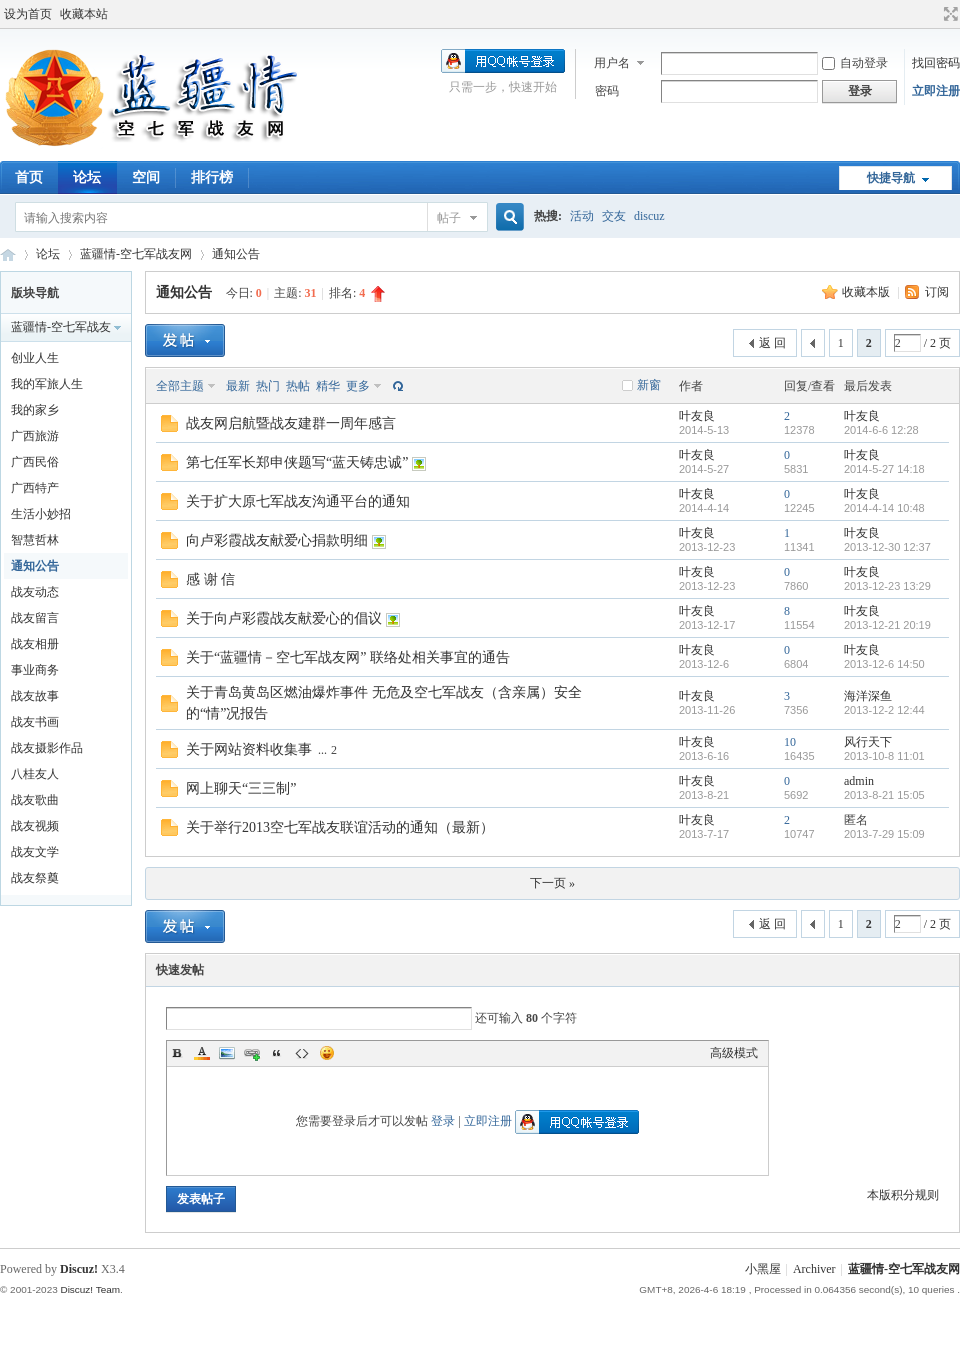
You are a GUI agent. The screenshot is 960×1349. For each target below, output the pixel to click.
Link (252, 1053)
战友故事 (35, 696)
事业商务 (35, 670)
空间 (146, 177)
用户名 (612, 63)
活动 (582, 216)
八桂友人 (35, 774)
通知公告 (236, 254)
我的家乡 (35, 410)
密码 (607, 91)
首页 (29, 177)
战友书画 (35, 722)
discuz (649, 216)
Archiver (814, 1269)
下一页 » (552, 883)
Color (202, 1053)
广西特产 (35, 488)
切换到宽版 (948, 14)
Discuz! (79, 1269)
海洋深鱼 (868, 696)
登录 (443, 1121)
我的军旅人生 (47, 384)
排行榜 (212, 177)
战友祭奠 (35, 878)
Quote (277, 1053)
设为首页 (28, 14)
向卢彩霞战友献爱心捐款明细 (277, 540)
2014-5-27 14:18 (884, 469)
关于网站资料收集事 (249, 749)
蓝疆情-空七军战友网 (8, 254)
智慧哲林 (35, 540)
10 (790, 742)
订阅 (937, 292)
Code (302, 1053)
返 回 (772, 343)
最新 (238, 386)
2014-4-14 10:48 (884, 508)
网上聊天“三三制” (241, 788)
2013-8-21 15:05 (884, 795)
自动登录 (855, 63)
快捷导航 (891, 178)
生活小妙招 (41, 514)
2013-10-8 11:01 (884, 756)
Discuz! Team (90, 1289)
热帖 (298, 386)
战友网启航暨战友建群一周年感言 (291, 423)
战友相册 (35, 644)
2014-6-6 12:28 (881, 430)
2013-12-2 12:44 (884, 710)
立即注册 (936, 91)
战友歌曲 (35, 800)
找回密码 (936, 63)
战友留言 (35, 618)
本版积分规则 (903, 1195)
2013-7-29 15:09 (884, 834)
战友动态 (35, 592)
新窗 (649, 385)
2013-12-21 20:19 (887, 625)
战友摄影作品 (47, 748)
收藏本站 (84, 14)
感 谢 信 (210, 579)
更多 (358, 386)
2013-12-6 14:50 (884, 664)
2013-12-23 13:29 (887, 586)
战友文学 (35, 852)
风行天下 (868, 742)
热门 (268, 386)
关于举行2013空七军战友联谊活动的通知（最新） (340, 827)
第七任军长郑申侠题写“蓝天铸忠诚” (297, 462)
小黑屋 (763, 1269)
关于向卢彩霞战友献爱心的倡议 (284, 618)
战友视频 (35, 826)
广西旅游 (35, 436)
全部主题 (180, 386)
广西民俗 (35, 462)
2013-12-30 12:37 (887, 547)
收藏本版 (867, 292)
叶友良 (697, 416)
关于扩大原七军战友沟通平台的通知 (298, 501)
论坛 (87, 177)
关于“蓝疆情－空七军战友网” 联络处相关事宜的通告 (348, 657)
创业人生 (35, 358)
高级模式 (734, 1053)
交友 (614, 216)
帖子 (449, 218)
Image (227, 1053)
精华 (328, 386)
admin (859, 781)
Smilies (327, 1053)
